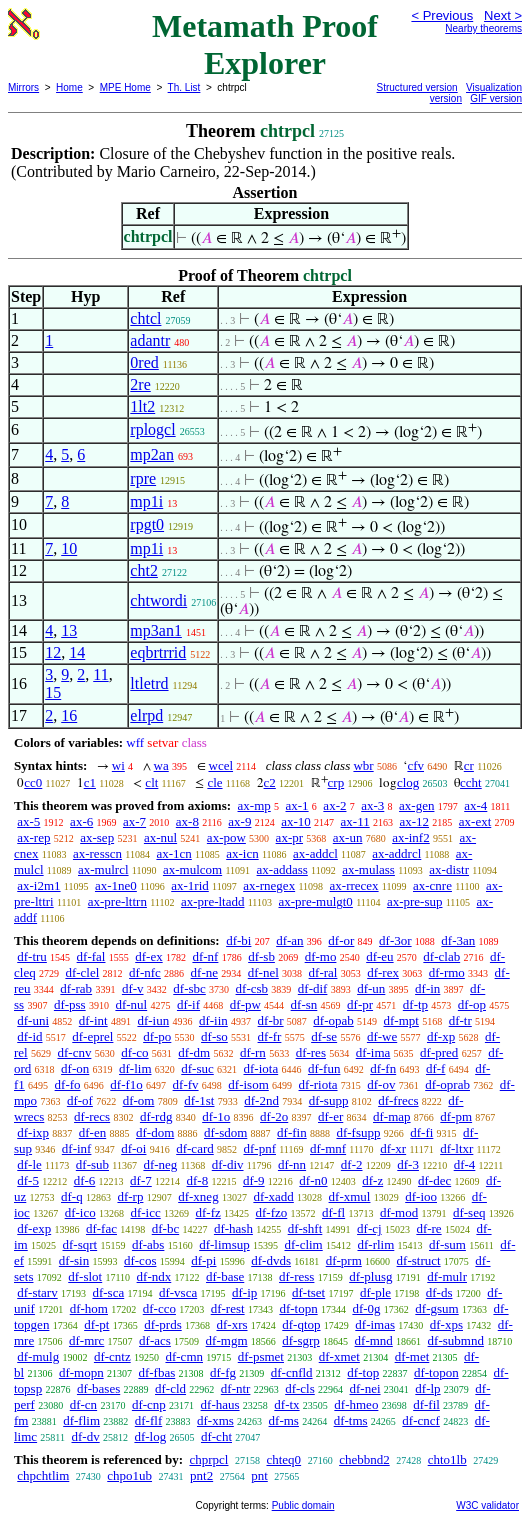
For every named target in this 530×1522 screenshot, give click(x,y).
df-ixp (33, 1132)
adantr (150, 340)
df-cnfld (292, 1372)
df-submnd (456, 1340)
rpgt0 (147, 524)
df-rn (253, 1052)
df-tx (286, 1404)
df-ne (204, 972)
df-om (139, 1100)
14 (77, 652)
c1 (90, 782)
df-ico (80, 1212)
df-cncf (421, 1420)
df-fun (324, 1068)
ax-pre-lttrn (117, 901)
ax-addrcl (396, 853)
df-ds (439, 1292)
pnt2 (201, 1475)
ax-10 (296, 821)
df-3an (458, 940)
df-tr (460, 1020)
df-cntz (112, 1356)
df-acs (155, 1340)
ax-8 (187, 821)
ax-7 (134, 821)
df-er (330, 1116)
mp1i (146, 501)
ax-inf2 (411, 837)
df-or (341, 940)
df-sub (92, 1164)
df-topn (298, 1308)
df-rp (130, 1196)
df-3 (408, 1164)
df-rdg (156, 1116)
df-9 (254, 1180)
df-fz (208, 1212)
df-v (133, 988)
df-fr (270, 1036)
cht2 (144, 570)
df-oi (133, 1148)
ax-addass (282, 869)
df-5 (28, 1180)
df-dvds (271, 1260)
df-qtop (301, 1324)
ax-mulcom (192, 869)
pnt (259, 1475)
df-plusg (370, 1276)
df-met (412, 1356)
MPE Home (125, 87)
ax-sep (97, 837)
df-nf (205, 956)
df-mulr (447, 1276)
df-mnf (328, 1148)
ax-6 (81, 821)
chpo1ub (129, 1475)
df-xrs (231, 1324)
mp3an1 (156, 630)
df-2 (352, 1164)
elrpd (146, 715)
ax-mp (254, 805)
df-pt (96, 1324)
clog (408, 782)
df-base (225, 1276)
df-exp (34, 1228)
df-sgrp (301, 1340)
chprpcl (208, 1459)
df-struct (419, 1260)
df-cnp (149, 1404)
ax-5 (28, 821)
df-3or (395, 940)
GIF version (496, 98)
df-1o (216, 1116)
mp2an (152, 454)
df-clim (303, 1244)
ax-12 (414, 821)
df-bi (238, 940)
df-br (271, 1020)
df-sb (261, 956)
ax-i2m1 (38, 885)
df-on (75, 1068)
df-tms (351, 1420)
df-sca (108, 1292)
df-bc (165, 1228)
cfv (415, 765)
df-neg (160, 1164)
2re (140, 384)
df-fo (68, 1084)
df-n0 (313, 1180)
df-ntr (236, 1388)
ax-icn (242, 853)
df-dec (434, 1180)
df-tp (415, 1004)
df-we (382, 1036)
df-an (289, 940)
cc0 (33, 782)
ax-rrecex (354, 885)
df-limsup (224, 1244)
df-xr (393, 1148)
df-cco (159, 1308)
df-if (188, 1004)
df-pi (203, 1260)
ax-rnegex (269, 885)
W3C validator (487, 1505)
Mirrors (23, 87)
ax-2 (334, 805)
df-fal (91, 956)
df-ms (284, 1420)
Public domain (303, 1505)
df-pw (245, 1004)
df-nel (263, 972)
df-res (311, 1052)
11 (100, 674)
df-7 (141, 1180)
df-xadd (273, 1196)
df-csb (252, 988)
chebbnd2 (364, 1459)
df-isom (248, 1084)
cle (214, 782)
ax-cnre (432, 885)
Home (69, 87)
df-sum (447, 1244)
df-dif (313, 988)
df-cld (170, 1388)
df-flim (81, 1420)
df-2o (274, 1116)
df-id (29, 1036)
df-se (324, 1036)
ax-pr (289, 837)
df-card (195, 1148)
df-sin (74, 1260)
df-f (436, 1068)
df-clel (82, 972)
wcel (221, 765)
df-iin (213, 1020)
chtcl (145, 318)
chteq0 (283, 1459)
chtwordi (158, 600)
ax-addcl (315, 853)
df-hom (89, 1308)
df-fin (292, 1132)
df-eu (379, 956)
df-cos (140, 1260)
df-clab (441, 956)
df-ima (373, 1052)
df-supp (329, 1100)
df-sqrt (79, 1244)
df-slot (85, 1276)
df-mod (399, 1212)
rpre (143, 478)
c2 (270, 782)
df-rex (383, 972)
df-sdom (225, 1132)
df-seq (469, 1212)
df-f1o (126, 1084)
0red (144, 362)
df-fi (421, 1132)
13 (69, 630)
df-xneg (198, 1196)
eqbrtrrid (158, 652)
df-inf (77, 1148)
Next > (503, 15)
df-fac (101, 1228)
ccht (471, 782)
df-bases (98, 1388)
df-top (363, 1372)
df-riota (318, 1084)
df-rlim (375, 1244)
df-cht (216, 1436)
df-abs (148, 1244)
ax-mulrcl (103, 869)
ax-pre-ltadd (213, 901)
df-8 (198, 1180)
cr (469, 765)
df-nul (131, 1004)
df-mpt (401, 1020)
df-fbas (156, 1372)
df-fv (186, 1084)
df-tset (308, 1292)
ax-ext (475, 821)
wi (118, 765)
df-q (72, 1196)
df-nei (365, 1388)
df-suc (197, 1068)
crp (336, 782)
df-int (93, 1020)
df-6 (85, 1180)
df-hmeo (356, 1404)
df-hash (233, 1228)
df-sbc (189, 988)
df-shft (305, 1228)
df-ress (296, 1276)
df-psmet (261, 1356)
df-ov (381, 1084)
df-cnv (74, 1052)
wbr (363, 765)
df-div (228, 1164)
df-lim (135, 1068)
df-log (150, 1436)
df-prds (163, 1324)
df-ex (148, 956)
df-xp (441, 1036)
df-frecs (398, 1100)
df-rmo (447, 972)
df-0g (366, 1308)
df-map (392, 1116)
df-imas (375, 1324)
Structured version (417, 87)
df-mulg (38, 1356)
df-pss (70, 1004)
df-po (157, 1036)
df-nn (292, 1164)
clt (151, 782)
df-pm (456, 1116)
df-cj (369, 1228)
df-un (371, 988)
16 (69, 715)
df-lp (427, 1388)
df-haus (220, 1404)
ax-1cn (173, 853)
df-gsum (436, 1308)
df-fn (383, 1068)
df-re (428, 1228)
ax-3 (372, 805)
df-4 (465, 1164)
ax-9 (239, 821)
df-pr (360, 1004)
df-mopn (81, 1372)
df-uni (33, 1020)
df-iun (153, 1020)
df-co (134, 1052)
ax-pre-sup (415, 901)
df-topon (436, 1372)
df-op (472, 1004)
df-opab (333, 1020)
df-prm (344, 1260)
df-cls (300, 1388)
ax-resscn (97, 853)
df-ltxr (456, 1148)
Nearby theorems (483, 28)
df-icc (145, 1212)
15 (53, 692)
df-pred (439, 1052)
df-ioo (421, 1196)
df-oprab (447, 1084)
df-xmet (339, 1356)
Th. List (184, 87)
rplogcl (152, 429)
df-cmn (184, 1356)
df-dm (194, 1052)
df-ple (375, 1292)
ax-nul (160, 837)
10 (69, 548)
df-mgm (227, 1340)
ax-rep (33, 837)
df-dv (86, 1436)
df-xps (446, 1324)
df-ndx (154, 1276)
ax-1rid (190, 885)
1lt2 (142, 406)
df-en (92, 1132)
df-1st (199, 1100)
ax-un (348, 837)
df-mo (321, 956)
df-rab (76, 988)
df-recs (92, 1116)
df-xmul (350, 1196)
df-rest (228, 1308)
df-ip (244, 1292)
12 (53, 652)
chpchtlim (43, 1475)
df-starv (37, 1292)
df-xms (215, 1420)
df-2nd (261, 1100)
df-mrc (86, 1340)
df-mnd (374, 1340)
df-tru (32, 956)
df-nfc (145, 972)
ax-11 (355, 821)
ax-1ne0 (116, 885)
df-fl (333, 1212)
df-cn (83, 1404)
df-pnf (259, 1148)
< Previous (442, 15)
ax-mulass (368, 869)
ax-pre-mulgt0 (316, 901)
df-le (29, 1164)
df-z (372, 1180)
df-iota (261, 1068)
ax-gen (416, 805)
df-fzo (272, 1212)
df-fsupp (358, 1132)
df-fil (426, 1404)
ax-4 (475, 805)
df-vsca (178, 1292)
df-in (427, 988)
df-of (80, 1100)
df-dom (155, 1132)
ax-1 (297, 805)
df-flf (148, 1420)
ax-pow (226, 837)
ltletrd (149, 683)
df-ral (323, 972)
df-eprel (92, 1036)
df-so (214, 1036)
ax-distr (449, 869)
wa (161, 765)
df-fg (223, 1372)
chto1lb (447, 1459)
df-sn (304, 1004)
